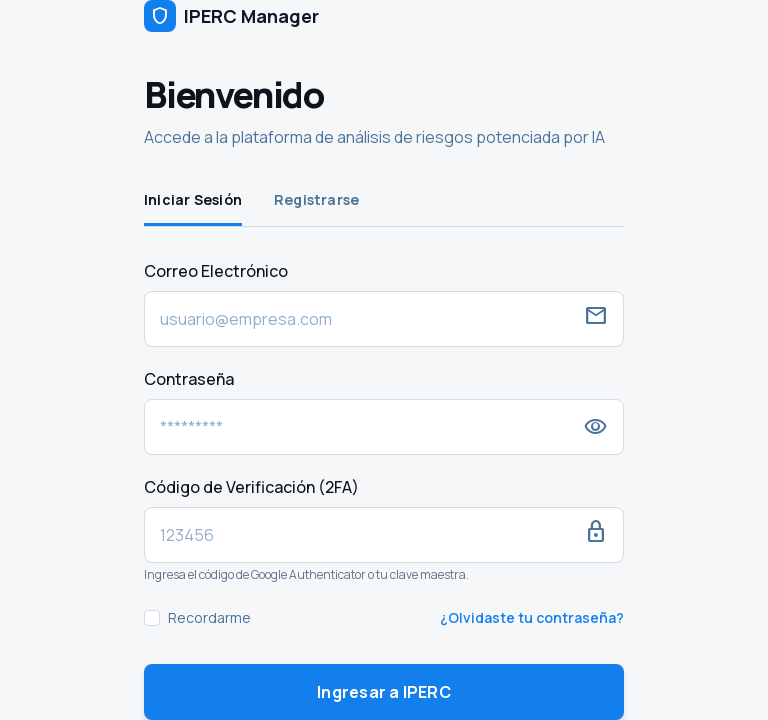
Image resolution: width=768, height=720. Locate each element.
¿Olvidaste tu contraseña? (532, 617)
